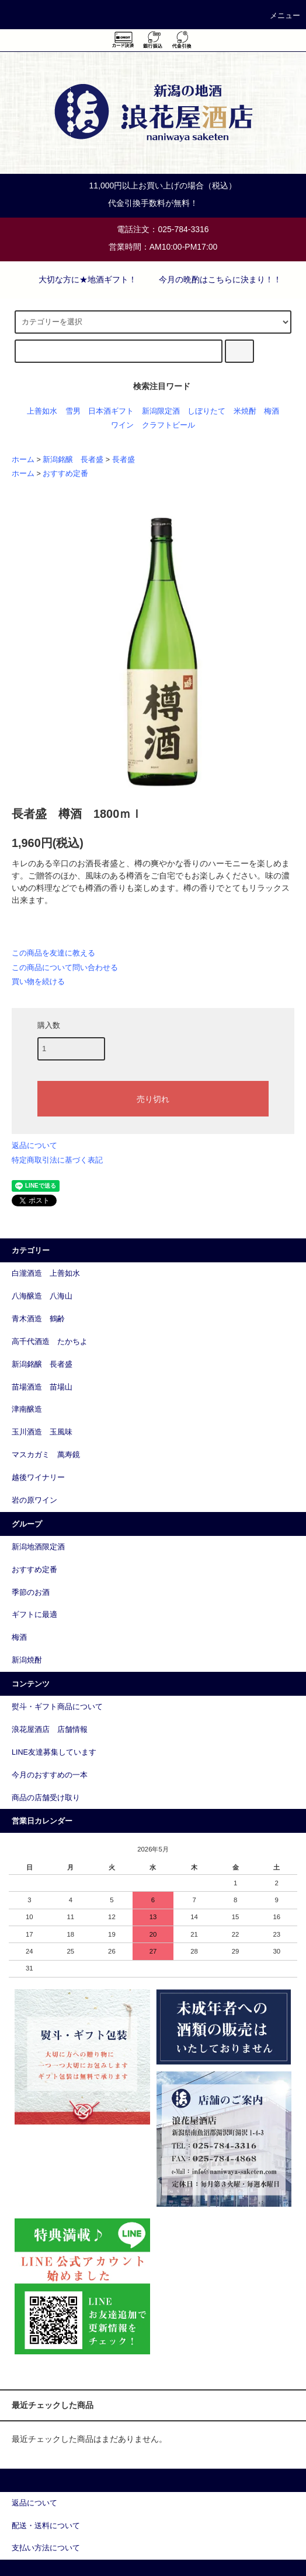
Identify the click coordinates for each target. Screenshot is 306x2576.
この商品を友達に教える (53, 953)
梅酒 (271, 411)
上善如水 (42, 411)
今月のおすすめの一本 (50, 1775)
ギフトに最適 (34, 1615)
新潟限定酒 (161, 411)
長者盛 (123, 460)
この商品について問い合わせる (65, 967)
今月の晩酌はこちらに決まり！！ (213, 279)
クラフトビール (168, 425)
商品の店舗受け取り (46, 1798)
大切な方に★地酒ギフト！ (81, 279)
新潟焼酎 (27, 1660)
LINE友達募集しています (54, 1752)
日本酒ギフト (111, 411)
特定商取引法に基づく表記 (57, 1160)
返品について (34, 1145)
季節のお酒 (31, 1592)
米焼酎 (245, 411)
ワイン (122, 425)
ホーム (23, 460)
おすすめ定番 (65, 474)
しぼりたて (206, 411)
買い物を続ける (38, 981)
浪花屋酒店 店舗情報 (50, 1730)
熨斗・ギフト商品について (57, 1707)
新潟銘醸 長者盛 (73, 460)
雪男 (73, 411)
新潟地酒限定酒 (38, 1547)
